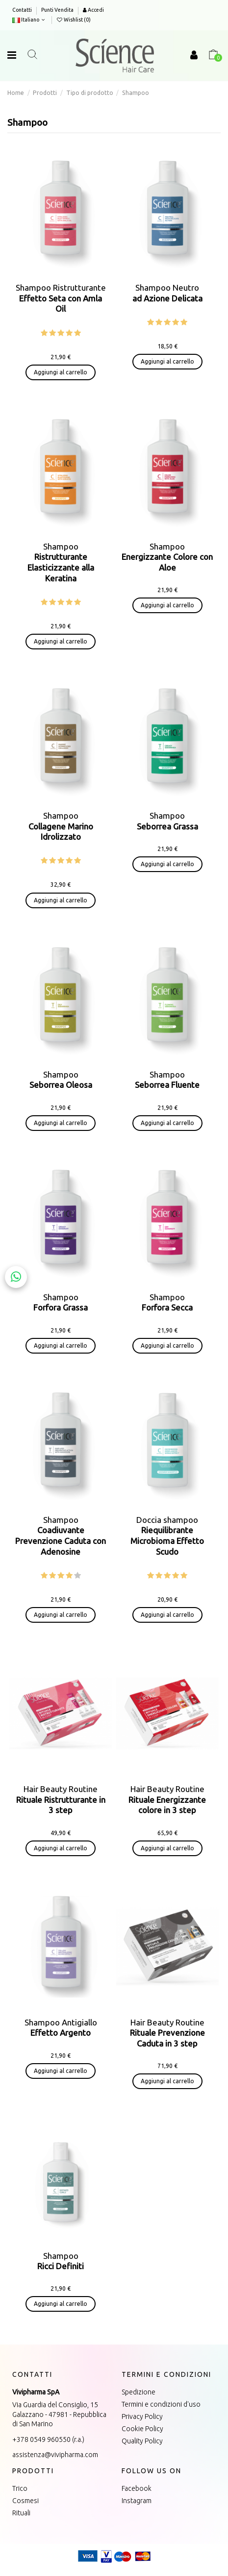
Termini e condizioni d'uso (161, 2404)
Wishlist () (73, 20)
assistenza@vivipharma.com (55, 2455)
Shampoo (167, 557)
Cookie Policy (142, 2429)
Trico (19, 2488)
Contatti (22, 10)
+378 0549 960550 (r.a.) (48, 2439)
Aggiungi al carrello (60, 372)
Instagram (137, 2501)
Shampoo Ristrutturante (61, 298)
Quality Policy (142, 2441)
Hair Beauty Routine (60, 1799)
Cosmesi (25, 2501)
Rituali (21, 2513)
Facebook (137, 2488)
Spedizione (138, 2392)
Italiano (29, 20)
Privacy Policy (142, 2416)
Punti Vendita (57, 10)
